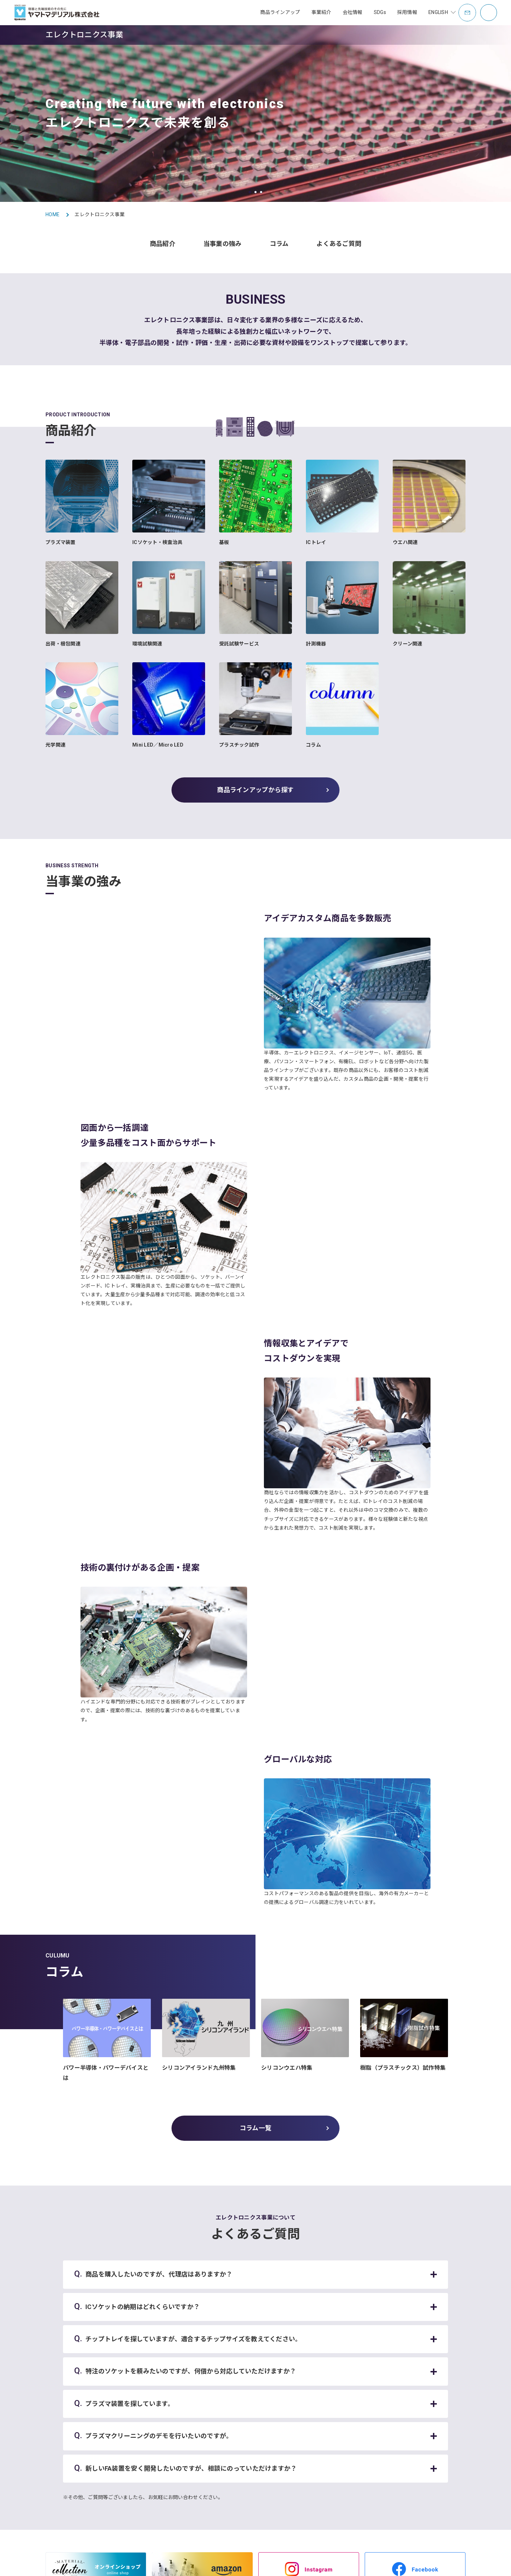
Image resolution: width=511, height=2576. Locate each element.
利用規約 (97, 2564)
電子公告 (303, 2486)
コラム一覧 (255, 1798)
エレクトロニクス (162, 2476)
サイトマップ (64, 2564)
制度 (426, 2474)
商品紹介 (162, 243)
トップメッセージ (312, 2419)
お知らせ (153, 2425)
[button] (249, 192)
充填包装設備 (158, 2487)
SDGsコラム (376, 2419)
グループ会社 (308, 2474)
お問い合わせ (27, 2564)
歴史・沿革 (305, 2463)
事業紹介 (430, 2452)
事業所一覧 (305, 2441)
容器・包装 (155, 2454)
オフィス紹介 (308, 2496)
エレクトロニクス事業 (239, 2441)
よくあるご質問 (338, 243)
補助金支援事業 (232, 2463)
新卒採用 (430, 2431)
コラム (279, 243)
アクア (150, 2465)
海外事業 (225, 2474)
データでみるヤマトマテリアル (453, 2419)
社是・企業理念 (310, 2452)
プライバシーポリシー (139, 2564)
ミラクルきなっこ (234, 2486)
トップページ (159, 2408)
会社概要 (303, 2431)
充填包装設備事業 (234, 2452)
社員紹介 (430, 2463)
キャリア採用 (435, 2441)
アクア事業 (227, 2431)
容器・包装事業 (232, 2419)
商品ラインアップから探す (255, 789)
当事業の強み (222, 243)
